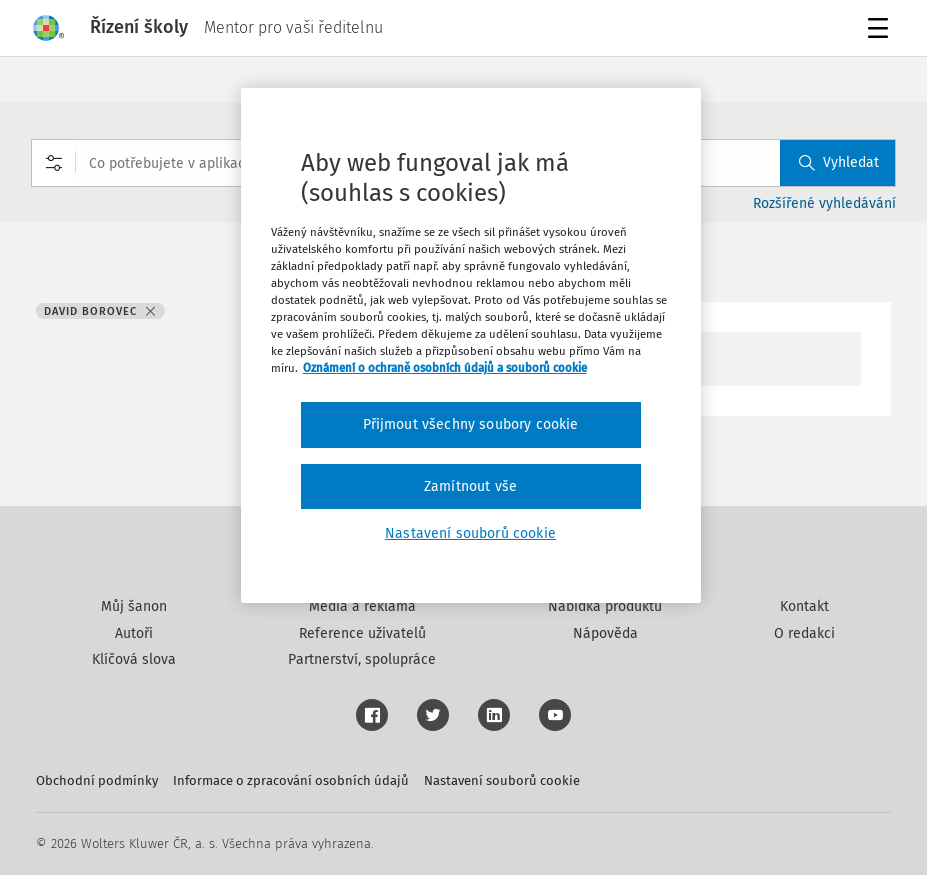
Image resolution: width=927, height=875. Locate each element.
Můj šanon (134, 606)
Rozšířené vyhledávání (824, 203)
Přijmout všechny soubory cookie (471, 424)
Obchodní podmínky (97, 780)
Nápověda (605, 633)
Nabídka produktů (605, 606)
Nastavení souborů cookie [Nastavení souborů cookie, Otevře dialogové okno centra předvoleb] (470, 533)
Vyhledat (839, 162)
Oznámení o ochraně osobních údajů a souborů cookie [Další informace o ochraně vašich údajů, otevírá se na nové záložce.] (445, 368)
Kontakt (804, 606)
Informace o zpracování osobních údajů (291, 780)
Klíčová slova (134, 659)
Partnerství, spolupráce (362, 659)
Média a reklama (362, 606)
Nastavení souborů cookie (502, 780)
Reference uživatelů (362, 633)
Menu (881, 30)
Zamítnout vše (470, 486)
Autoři (134, 633)
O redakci (804, 633)
